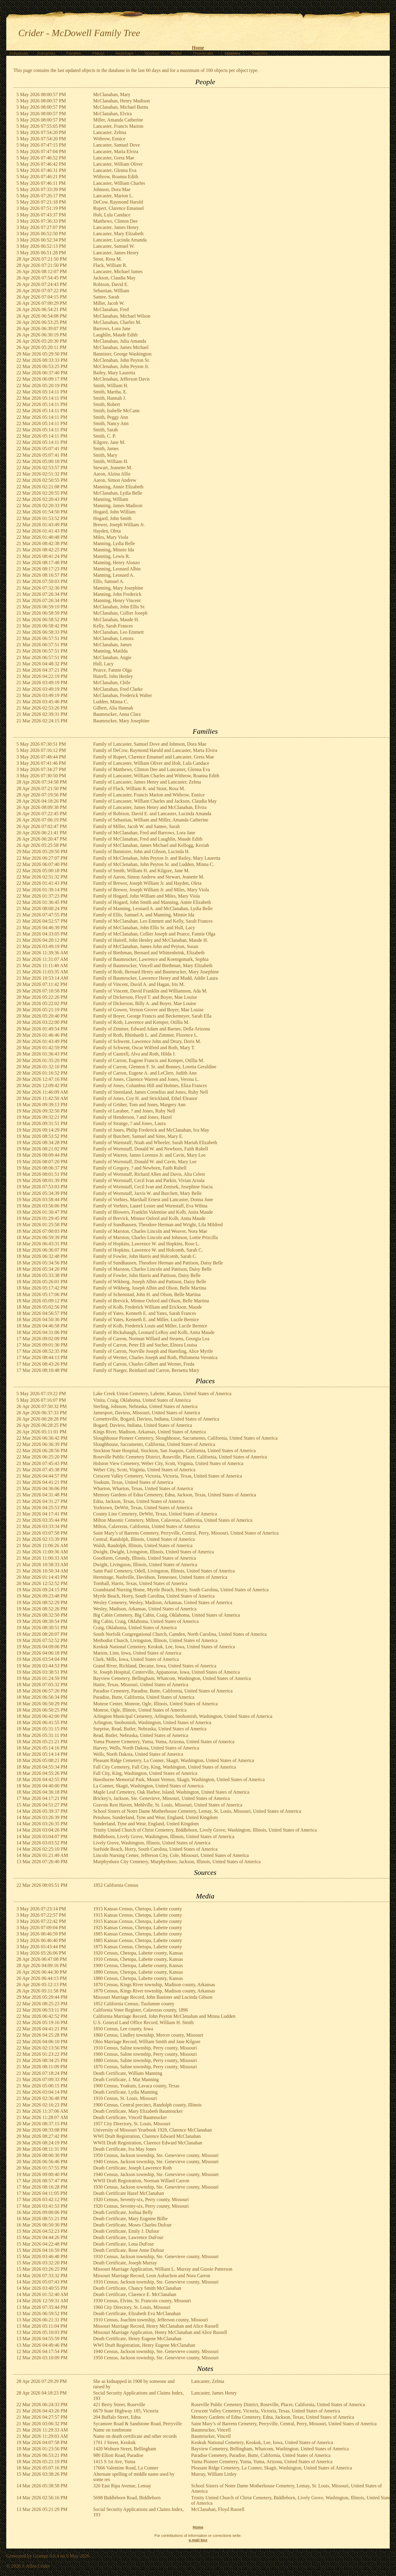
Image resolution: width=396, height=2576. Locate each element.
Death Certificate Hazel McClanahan (128, 2193)
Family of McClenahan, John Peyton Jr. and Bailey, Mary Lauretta (157, 858)
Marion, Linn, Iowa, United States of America (137, 1652)
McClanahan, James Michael (121, 347)
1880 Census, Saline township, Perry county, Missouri (145, 2060)
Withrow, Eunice (109, 138)
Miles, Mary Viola (110, 537)
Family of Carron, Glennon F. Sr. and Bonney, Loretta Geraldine (154, 1066)
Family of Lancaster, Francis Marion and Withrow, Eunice (149, 794)
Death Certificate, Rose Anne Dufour (128, 2250)
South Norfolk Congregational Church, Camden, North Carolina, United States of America (180, 1634)
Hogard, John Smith (112, 518)
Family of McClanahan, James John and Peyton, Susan (145, 946)
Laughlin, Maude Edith (115, 334)
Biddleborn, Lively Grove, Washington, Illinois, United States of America (163, 1836)
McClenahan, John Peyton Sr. (121, 360)
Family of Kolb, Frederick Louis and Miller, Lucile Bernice (150, 1325)
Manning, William (110, 499)
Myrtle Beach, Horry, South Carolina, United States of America (154, 1595)
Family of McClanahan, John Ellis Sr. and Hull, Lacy (144, 927)
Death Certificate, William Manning (127, 2073)
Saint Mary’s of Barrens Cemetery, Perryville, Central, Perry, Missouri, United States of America (186, 1532)
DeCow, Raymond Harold (118, 201)
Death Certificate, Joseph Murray (125, 2262)
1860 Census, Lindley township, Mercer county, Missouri (148, 2035)
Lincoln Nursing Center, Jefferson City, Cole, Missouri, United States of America (171, 1855)
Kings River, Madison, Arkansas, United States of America (149, 1431)
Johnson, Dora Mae (112, 189)
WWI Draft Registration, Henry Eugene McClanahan (144, 2345)
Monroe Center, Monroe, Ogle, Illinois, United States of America (155, 1703)
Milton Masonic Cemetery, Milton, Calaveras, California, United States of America (173, 1520)
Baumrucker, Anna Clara (117, 714)
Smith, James (106, 448)
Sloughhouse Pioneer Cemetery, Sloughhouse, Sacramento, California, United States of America (185, 1438)
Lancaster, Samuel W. (114, 246)
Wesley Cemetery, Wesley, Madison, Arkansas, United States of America (162, 1602)
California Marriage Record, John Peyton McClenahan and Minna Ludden (164, 2016)
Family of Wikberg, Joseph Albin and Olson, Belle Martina (149, 1287)
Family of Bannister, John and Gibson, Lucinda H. (141, 851)
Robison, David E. (111, 284)
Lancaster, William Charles (119, 183)
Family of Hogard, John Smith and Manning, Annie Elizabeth (152, 902)
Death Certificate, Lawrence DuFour (128, 2237)
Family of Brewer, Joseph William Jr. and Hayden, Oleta (147, 883)
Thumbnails (202, 53)
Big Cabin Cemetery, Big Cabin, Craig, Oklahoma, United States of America (166, 1615)
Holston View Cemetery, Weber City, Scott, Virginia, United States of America (168, 1463)
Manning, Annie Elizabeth (118, 486)
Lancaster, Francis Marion (118, 126)
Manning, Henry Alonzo (116, 562)
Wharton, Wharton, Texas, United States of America (143, 1488)
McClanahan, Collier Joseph (120, 612)
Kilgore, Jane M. (109, 442)
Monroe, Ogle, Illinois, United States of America (139, 1709)
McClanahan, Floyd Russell (217, 2509)
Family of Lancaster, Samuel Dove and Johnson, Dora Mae (150, 744)
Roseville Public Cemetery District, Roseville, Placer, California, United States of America (180, 1456)
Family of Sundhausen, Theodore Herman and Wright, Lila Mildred (158, 1224)
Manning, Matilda (110, 650)
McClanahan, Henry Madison (121, 100)
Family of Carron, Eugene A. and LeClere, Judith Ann (145, 1072)
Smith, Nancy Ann (111, 423)
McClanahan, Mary (111, 94)
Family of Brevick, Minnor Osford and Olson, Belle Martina (151, 1300)
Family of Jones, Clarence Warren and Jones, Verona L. (146, 1079)
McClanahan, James (112, 644)
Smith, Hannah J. (109, 398)
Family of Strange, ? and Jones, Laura (129, 1123)
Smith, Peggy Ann (110, 417)
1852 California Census (115, 1885)
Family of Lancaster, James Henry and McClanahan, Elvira (150, 807)
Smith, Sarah (105, 429)
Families (73, 53)
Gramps (40, 2555)
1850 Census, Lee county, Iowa (123, 2028)
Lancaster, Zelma (109, 132)
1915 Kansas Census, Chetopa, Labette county (137, 1908)
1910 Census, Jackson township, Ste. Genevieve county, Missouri (156, 2256)
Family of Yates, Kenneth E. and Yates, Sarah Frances (144, 1313)
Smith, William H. (110, 385)
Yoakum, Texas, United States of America (133, 1482)
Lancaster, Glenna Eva (115, 170)
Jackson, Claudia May (114, 277)
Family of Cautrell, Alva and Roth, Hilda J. (134, 1053)
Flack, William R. (110, 265)
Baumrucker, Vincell (211, 2429)
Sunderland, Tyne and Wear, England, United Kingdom (146, 1823)
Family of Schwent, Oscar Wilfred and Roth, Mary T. (144, 1047)
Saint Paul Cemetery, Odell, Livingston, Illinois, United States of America (164, 1570)
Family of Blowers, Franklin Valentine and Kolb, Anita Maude (153, 1212)
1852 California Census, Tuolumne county (134, 2003)
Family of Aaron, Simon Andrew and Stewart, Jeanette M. (148, 876)
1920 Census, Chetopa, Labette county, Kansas (138, 1952)
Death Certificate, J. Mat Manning (126, 2079)
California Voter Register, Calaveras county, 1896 (140, 2009)
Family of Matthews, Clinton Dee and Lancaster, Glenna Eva (151, 769)
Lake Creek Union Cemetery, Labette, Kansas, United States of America (162, 1393)
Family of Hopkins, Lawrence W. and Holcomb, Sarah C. (148, 1249)
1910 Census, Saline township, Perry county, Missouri (145, 2047)
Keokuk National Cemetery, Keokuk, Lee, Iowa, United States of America (164, 1646)
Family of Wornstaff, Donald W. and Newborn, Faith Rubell (150, 1148)
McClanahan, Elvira (112, 113)
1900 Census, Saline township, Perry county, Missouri (145, 2054)
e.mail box (198, 2540)
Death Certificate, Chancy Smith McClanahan (137, 2288)
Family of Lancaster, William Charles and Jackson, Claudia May (155, 801)
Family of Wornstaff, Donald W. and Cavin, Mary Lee (145, 1161)
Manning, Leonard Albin (117, 568)
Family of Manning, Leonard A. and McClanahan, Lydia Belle (152, 908)
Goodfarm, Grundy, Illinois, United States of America (144, 1558)
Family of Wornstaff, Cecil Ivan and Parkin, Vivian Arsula (149, 1180)
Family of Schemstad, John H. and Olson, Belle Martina (147, 1294)
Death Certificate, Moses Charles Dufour (132, 2224)
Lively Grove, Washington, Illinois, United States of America (151, 1842)
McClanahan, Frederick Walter (122, 695)
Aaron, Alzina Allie (112, 473)
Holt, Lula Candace (112, 214)
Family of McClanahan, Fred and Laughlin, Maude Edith (148, 838)
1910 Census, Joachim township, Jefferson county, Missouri (150, 2319)
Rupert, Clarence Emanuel (118, 208)
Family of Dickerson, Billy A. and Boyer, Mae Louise (144, 1003)
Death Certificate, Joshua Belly (123, 2212)
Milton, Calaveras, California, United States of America (146, 1526)
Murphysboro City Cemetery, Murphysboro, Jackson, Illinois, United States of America (177, 1861)
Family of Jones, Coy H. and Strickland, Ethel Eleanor (145, 1098)
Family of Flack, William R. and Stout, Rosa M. (139, 788)
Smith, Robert (106, 404)
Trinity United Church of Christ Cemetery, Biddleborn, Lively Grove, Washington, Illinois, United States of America (205, 1829)
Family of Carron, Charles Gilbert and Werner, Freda (144, 1364)
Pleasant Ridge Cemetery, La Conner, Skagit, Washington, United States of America (173, 1760)
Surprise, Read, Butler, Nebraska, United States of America (150, 1728)
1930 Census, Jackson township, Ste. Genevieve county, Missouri (156, 2186)
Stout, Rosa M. (107, 258)
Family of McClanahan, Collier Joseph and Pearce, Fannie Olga (154, 933)
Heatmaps (124, 53)
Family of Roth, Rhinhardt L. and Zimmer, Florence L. (145, 1035)
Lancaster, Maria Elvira (115, 151)
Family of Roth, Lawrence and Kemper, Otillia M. (141, 1022)
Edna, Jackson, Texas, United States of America (139, 1501)
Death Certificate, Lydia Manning (125, 2092)
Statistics (259, 53)
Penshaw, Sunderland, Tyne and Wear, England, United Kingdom (155, 1817)
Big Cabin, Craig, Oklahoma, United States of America (146, 1621)
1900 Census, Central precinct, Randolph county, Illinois (147, 2104)
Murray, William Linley (214, 2474)
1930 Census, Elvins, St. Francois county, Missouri (142, 2300)
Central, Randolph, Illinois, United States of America (144, 1539)
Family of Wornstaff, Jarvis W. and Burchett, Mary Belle (147, 1193)
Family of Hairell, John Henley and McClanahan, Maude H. (150, 940)
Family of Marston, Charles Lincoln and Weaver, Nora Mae (150, 1231)
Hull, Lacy (103, 663)
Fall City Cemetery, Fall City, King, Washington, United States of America (164, 1766)
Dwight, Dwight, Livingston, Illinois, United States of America (153, 1551)
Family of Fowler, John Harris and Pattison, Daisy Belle (147, 1275)
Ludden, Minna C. (110, 701)
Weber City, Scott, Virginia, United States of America (144, 1469)
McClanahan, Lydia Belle (117, 492)
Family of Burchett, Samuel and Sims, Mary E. (138, 1136)
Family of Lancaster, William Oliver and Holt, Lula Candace (151, 763)
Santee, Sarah (106, 296)
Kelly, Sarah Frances (113, 625)
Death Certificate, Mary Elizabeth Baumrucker (138, 2111)
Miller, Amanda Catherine (118, 119)
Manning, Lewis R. (111, 556)
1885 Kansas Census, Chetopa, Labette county (137, 1933)
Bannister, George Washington (122, 353)
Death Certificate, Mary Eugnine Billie (130, 2218)
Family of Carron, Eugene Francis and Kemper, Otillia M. (148, 1060)
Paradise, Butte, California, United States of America (144, 1697)
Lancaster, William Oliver (118, 164)
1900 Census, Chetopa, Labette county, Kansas (138, 1965)
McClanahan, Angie (112, 657)
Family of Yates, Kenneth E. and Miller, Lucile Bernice (146, 1319)
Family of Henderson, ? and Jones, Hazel (132, 1117)
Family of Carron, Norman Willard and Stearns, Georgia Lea (151, 1338)
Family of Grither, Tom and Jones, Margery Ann (139, 1104)
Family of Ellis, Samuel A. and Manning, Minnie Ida (143, 914)
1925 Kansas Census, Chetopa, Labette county (137, 1927)
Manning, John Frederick (117, 594)
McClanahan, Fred (111, 309)
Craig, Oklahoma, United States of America (135, 1627)
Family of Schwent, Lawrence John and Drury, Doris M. (147, 1041)
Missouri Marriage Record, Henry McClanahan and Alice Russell (155, 2326)
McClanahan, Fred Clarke (118, 689)
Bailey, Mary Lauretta (114, 372)
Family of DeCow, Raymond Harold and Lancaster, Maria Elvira (155, 750)
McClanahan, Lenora (113, 638)
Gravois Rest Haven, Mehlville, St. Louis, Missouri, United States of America (167, 1804)
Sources (152, 53)
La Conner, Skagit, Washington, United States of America (148, 1785)
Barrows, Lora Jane (112, 328)
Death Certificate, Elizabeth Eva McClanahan (137, 2313)
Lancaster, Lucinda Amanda (120, 239)
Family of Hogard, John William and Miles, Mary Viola (146, 895)
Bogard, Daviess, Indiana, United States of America (142, 1425)
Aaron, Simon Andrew (114, 480)
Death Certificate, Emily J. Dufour (126, 2231)
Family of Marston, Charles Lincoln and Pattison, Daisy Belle (152, 1269)
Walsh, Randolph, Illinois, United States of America (142, 1545)
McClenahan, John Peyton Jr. (121, 366)
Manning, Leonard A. (113, 575)
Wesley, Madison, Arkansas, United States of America (145, 1608)
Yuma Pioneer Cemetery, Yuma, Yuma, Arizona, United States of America (164, 1741)
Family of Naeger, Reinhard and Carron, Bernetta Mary (146, 1370)
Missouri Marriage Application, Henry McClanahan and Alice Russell (160, 2332)
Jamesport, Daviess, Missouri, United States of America (146, 1412)
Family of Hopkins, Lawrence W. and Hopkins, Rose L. (146, 1243)
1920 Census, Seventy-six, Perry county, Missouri (141, 2199)
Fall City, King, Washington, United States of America (145, 1773)
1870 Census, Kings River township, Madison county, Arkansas (154, 1984)
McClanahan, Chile (111, 682)
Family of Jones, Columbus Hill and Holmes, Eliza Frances (150, 1085)
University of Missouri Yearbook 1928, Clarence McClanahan (152, 2129)
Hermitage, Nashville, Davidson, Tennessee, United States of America (160, 1577)
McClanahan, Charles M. (117, 322)
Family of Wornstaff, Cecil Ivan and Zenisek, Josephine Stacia (153, 1186)
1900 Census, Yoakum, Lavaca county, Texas (136, 2085)
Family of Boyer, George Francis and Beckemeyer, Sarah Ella (152, 1015)
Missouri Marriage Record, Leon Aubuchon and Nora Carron (151, 2275)
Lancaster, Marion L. (113, 195)
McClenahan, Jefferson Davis (121, 378)
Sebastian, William (111, 290)
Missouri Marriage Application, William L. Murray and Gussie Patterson (163, 2269)
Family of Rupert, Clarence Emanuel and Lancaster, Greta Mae (153, 756)
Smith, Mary (105, 455)
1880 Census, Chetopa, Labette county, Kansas (138, 1972)
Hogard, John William (114, 511)
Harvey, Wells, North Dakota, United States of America (146, 1747)
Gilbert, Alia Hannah (113, 707)
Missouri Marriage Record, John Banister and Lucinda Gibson (152, 1997)
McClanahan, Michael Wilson (121, 315)
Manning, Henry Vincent (117, 600)
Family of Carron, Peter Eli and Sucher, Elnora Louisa (145, 1344)
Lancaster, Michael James (118, 271)
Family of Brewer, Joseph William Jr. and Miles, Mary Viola (151, 889)
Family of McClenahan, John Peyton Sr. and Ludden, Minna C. (153, 864)
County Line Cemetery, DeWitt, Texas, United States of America (155, 1513)
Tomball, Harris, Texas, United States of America (140, 1583)
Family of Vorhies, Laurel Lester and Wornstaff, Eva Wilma (150, 1205)
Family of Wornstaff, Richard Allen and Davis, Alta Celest (149, 1174)
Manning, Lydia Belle (114, 543)
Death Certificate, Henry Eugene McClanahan (137, 2338)
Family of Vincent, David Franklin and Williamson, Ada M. (150, 990)
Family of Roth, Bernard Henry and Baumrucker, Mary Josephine (156, 971)
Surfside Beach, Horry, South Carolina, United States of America (155, 1849)
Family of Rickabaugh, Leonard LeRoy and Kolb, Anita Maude (154, 1332)
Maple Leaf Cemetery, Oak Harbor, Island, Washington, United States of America (171, 1792)
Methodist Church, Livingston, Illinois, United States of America (155, 1640)
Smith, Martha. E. (110, 391)
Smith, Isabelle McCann (116, 410)
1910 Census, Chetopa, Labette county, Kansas (138, 1959)
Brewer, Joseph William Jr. (119, 524)
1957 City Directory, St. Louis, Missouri (132, 2123)
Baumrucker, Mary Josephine (121, 720)
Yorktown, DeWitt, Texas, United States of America (142, 1507)
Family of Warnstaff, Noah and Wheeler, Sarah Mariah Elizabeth (155, 1142)
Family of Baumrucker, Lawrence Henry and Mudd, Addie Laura (155, 978)
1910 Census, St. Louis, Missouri (125, 2098)
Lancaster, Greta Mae (113, 157)
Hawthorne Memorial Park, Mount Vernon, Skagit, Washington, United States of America (179, 1779)
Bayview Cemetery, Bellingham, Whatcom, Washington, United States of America (172, 1678)
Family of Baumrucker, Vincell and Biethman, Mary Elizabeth (152, 965)
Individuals (19, 53)
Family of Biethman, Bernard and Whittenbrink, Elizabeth (149, 952)
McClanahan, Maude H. (116, 619)
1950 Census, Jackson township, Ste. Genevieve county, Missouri (156, 2155)
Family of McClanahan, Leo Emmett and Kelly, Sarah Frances (153, 921)
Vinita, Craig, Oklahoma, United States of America (142, 1400)
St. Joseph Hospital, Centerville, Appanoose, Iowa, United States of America (166, 1672)
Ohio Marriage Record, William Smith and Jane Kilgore (147, 2041)
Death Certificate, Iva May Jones (124, 2149)
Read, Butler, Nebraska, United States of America (140, 1735)
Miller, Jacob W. (109, 303)
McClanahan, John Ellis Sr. (119, 606)
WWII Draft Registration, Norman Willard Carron (141, 2180)
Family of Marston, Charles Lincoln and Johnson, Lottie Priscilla (155, 1237)
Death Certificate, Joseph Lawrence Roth (132, 2167)
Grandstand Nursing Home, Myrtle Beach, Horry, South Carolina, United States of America (181, 1589)
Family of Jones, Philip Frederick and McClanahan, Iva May (151, 1129)
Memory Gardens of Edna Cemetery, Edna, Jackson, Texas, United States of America (174, 1494)
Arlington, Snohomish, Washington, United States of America (152, 1722)
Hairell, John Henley (113, 676)
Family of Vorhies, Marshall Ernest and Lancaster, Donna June (153, 1199)
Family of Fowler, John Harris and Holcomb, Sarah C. (145, 1256)
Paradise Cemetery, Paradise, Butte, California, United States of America (163, 1690)
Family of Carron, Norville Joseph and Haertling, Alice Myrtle (153, 1351)
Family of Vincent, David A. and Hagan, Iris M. (139, 984)
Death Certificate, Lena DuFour (123, 2243)
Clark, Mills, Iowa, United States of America (136, 1659)
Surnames (46, 53)
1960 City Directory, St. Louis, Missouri (132, 2307)
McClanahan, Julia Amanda (119, 341)
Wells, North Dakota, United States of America (138, 1754)
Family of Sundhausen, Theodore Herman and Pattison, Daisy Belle (158, 1262)
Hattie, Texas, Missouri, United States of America (140, 1684)
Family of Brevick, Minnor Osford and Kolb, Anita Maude (149, 1218)
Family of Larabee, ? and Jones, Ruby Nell (134, 1110)
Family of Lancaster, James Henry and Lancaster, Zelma (147, 781)
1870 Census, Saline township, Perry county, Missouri (145, 2066)
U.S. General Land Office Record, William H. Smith (143, 2022)
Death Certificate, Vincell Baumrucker (130, 2117)
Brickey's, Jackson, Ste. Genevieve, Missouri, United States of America (161, 1798)
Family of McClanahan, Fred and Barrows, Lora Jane (144, 832)
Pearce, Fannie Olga (112, 670)
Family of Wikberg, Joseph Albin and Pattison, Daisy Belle (149, 1281)
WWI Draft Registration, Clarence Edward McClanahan (147, 2136)
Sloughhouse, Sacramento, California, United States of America (154, 1444)
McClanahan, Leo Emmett (118, 632)
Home (198, 47)
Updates (233, 53)
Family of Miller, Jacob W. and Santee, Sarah (136, 826)
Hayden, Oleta (107, 530)
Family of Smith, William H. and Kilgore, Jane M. (141, 870)
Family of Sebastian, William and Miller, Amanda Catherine (150, 819)
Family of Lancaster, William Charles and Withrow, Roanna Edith (156, 775)
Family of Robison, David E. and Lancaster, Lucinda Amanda (152, 813)
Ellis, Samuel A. (108, 581)
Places (98, 53)
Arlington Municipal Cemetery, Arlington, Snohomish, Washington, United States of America (183, 1716)
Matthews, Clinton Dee (115, 221)
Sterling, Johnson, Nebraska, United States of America (145, 1406)
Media (176, 53)
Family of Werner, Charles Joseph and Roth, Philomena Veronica (155, 1357)
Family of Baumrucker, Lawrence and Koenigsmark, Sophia (151, 959)
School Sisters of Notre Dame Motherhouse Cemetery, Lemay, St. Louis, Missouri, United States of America (197, 1811)
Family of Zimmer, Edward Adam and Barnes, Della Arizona (151, 1028)
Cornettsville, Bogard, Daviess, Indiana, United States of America (156, 1418)
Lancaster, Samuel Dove (116, 144)
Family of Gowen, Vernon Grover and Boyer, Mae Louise (148, 1009)
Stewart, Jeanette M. (112, 467)
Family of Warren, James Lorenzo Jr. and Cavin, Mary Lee (149, 1155)
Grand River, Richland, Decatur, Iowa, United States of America (154, 1665)
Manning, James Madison (118, 505)
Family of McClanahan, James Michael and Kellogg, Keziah (151, 845)
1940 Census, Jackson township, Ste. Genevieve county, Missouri (156, 2161)
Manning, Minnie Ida (113, 549)
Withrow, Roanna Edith (115, 176)
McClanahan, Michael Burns (120, 107)
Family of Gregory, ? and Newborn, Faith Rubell (139, 1167)
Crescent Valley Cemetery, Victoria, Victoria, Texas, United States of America (167, 1475)
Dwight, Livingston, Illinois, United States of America (145, 1564)
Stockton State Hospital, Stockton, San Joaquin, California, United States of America (174, 1450)
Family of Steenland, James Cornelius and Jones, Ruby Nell (150, 1092)
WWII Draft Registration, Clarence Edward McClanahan (147, 2142)
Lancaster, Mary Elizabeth (118, 233)
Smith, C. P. (104, 435)
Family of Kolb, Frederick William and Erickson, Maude (147, 1306)
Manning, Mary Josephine (118, 587)
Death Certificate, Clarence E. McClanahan (134, 2294)
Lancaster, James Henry (116, 227)
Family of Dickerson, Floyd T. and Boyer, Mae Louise (145, 997)
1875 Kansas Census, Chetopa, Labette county (137, 1946)
